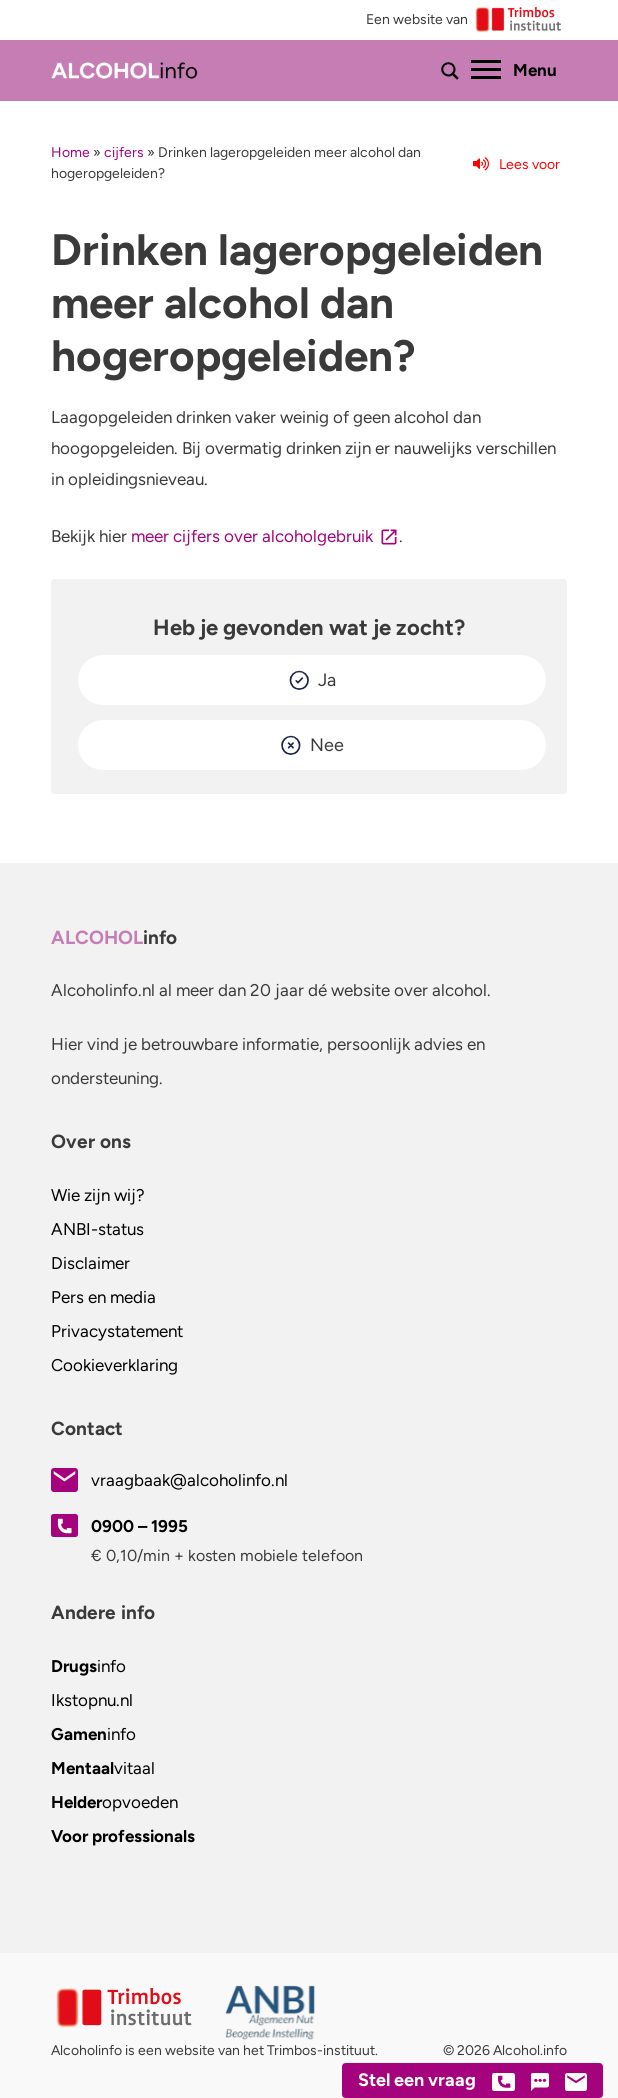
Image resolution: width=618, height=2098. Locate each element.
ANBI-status (97, 1229)
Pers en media (103, 1297)
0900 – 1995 (139, 1526)
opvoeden (114, 1802)
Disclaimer (90, 1263)
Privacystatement (117, 1331)
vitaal (103, 1768)
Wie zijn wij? (98, 1195)
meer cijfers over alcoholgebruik (252, 536)
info (88, 1666)
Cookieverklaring (114, 1365)
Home (70, 152)
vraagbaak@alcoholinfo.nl (189, 1480)
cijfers (124, 152)
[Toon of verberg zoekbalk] (450, 71)
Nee (327, 745)
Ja (327, 680)
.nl (92, 1700)
